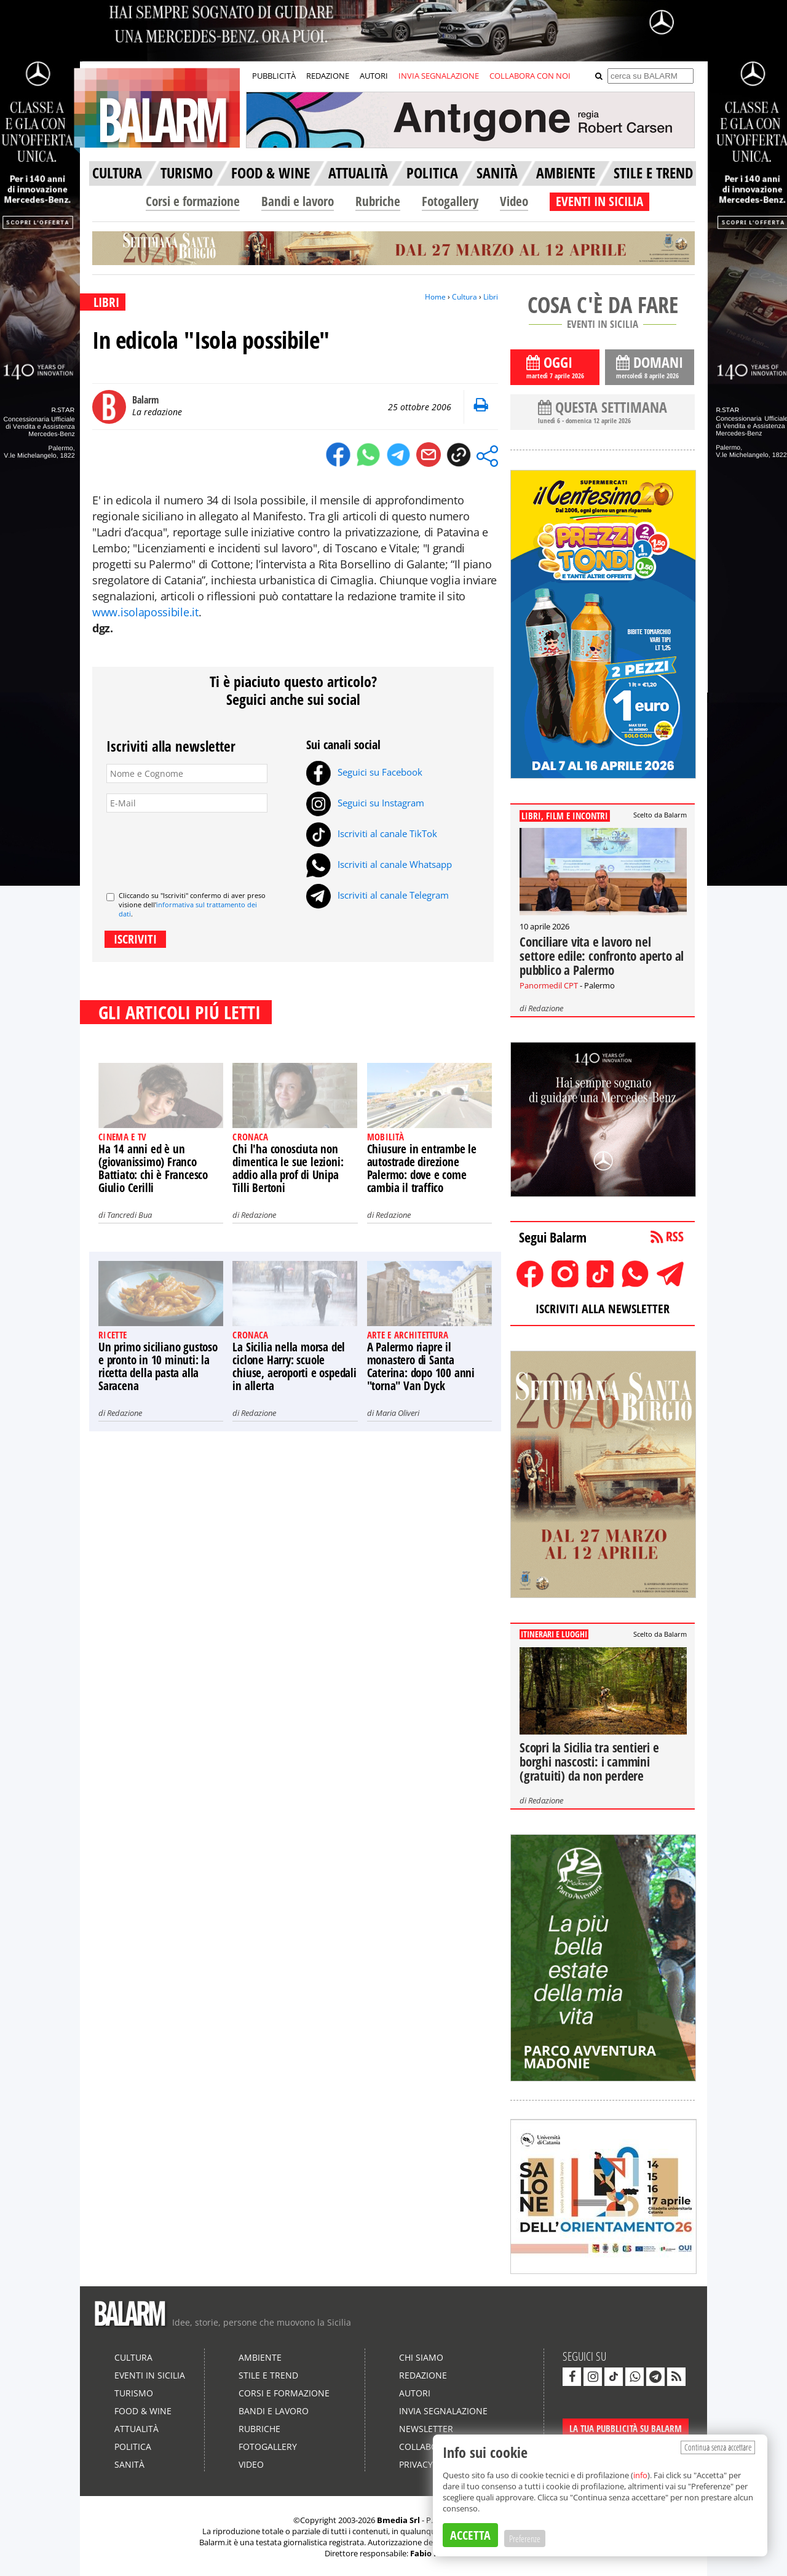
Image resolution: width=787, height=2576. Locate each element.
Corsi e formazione (193, 201)
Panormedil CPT (549, 985)
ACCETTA (470, 2535)
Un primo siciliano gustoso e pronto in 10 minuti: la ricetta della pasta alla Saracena (158, 1366)
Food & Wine (143, 2411)
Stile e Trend (268, 2375)
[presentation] (199, 847)
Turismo (133, 2393)
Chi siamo (421, 2357)
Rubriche (377, 201)
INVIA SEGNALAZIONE (438, 75)
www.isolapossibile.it (145, 612)
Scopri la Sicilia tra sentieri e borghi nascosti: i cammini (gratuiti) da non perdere (589, 1761)
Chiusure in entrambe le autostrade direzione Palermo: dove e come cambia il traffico (422, 1168)
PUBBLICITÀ (274, 75)
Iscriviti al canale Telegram (377, 895)
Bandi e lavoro (297, 201)
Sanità (129, 2464)
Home (435, 297)
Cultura (464, 297)
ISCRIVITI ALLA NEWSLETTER (603, 1308)
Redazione (258, 1214)
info (640, 2475)
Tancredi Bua (129, 1214)
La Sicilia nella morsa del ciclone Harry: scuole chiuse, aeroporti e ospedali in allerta (294, 1366)
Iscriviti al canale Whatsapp (379, 864)
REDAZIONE (327, 75)
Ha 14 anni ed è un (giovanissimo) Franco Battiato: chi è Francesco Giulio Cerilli (153, 1168)
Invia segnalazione (443, 2411)
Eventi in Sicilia (149, 2375)
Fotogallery (450, 201)
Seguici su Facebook (364, 772)
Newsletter (426, 2429)
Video (514, 201)
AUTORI (374, 75)
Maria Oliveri (397, 1412)
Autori (414, 2393)
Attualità (136, 2429)
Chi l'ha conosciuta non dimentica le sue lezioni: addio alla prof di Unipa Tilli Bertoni (287, 1168)
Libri (490, 297)
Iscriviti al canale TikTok (371, 833)
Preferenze (524, 2538)
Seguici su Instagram (365, 803)
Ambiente (260, 2357)
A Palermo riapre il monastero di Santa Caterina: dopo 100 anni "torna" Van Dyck (421, 1366)
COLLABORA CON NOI (530, 75)
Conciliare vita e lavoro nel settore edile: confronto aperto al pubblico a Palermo (602, 956)
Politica (132, 2446)
